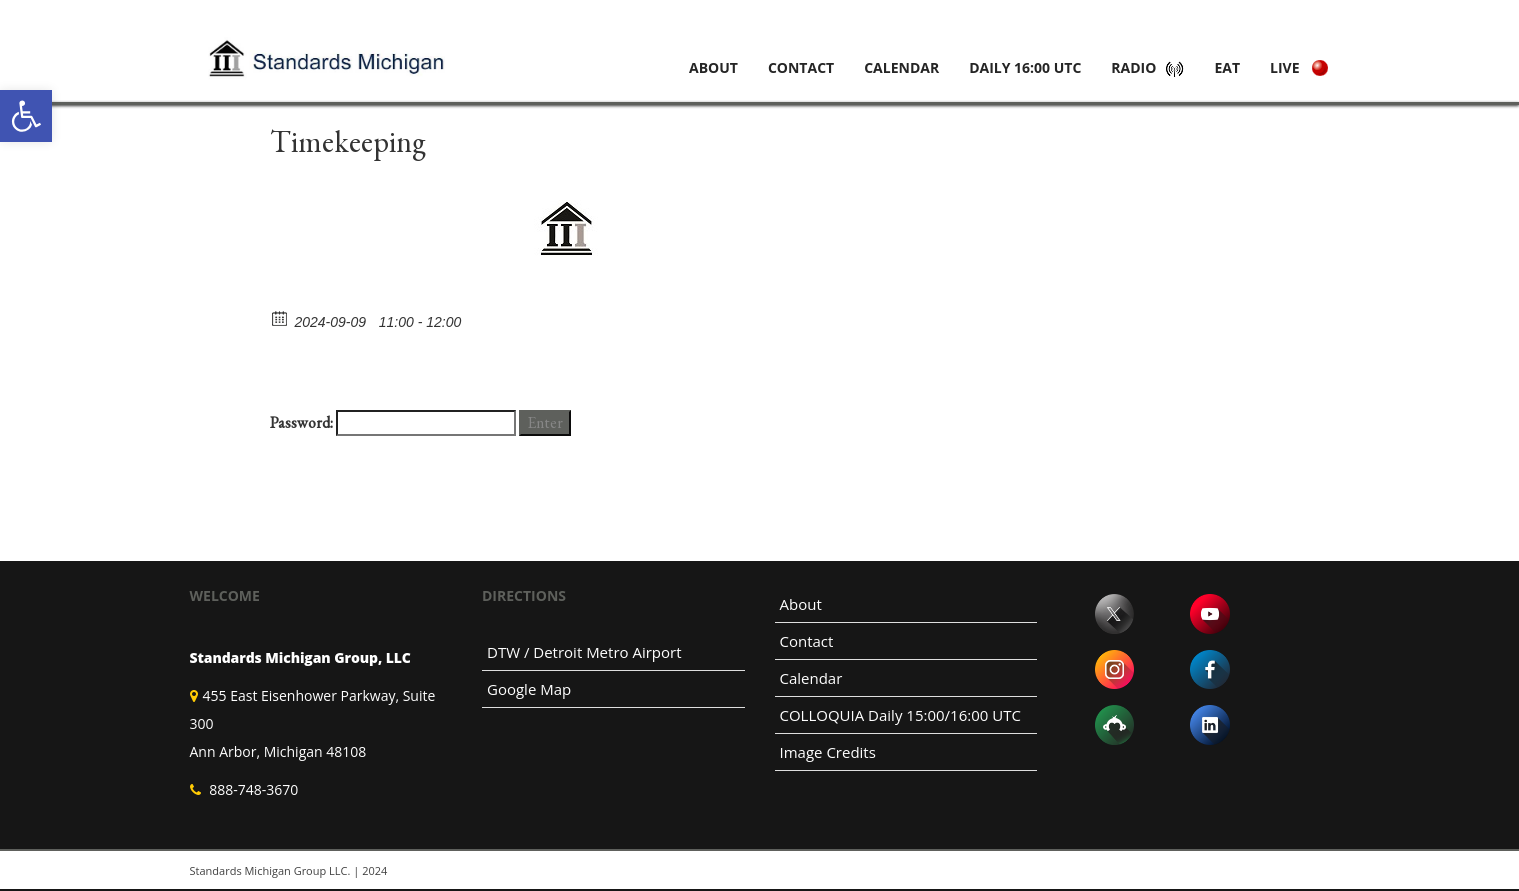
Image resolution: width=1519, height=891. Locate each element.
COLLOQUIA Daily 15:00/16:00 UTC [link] (900, 715)
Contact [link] (801, 67)
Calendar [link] (901, 67)
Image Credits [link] (828, 752)
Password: (393, 423)
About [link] (713, 67)
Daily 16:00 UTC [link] (1025, 67)
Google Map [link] (529, 689)
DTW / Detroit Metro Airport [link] (584, 652)
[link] (26, 116)
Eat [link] (1227, 67)
